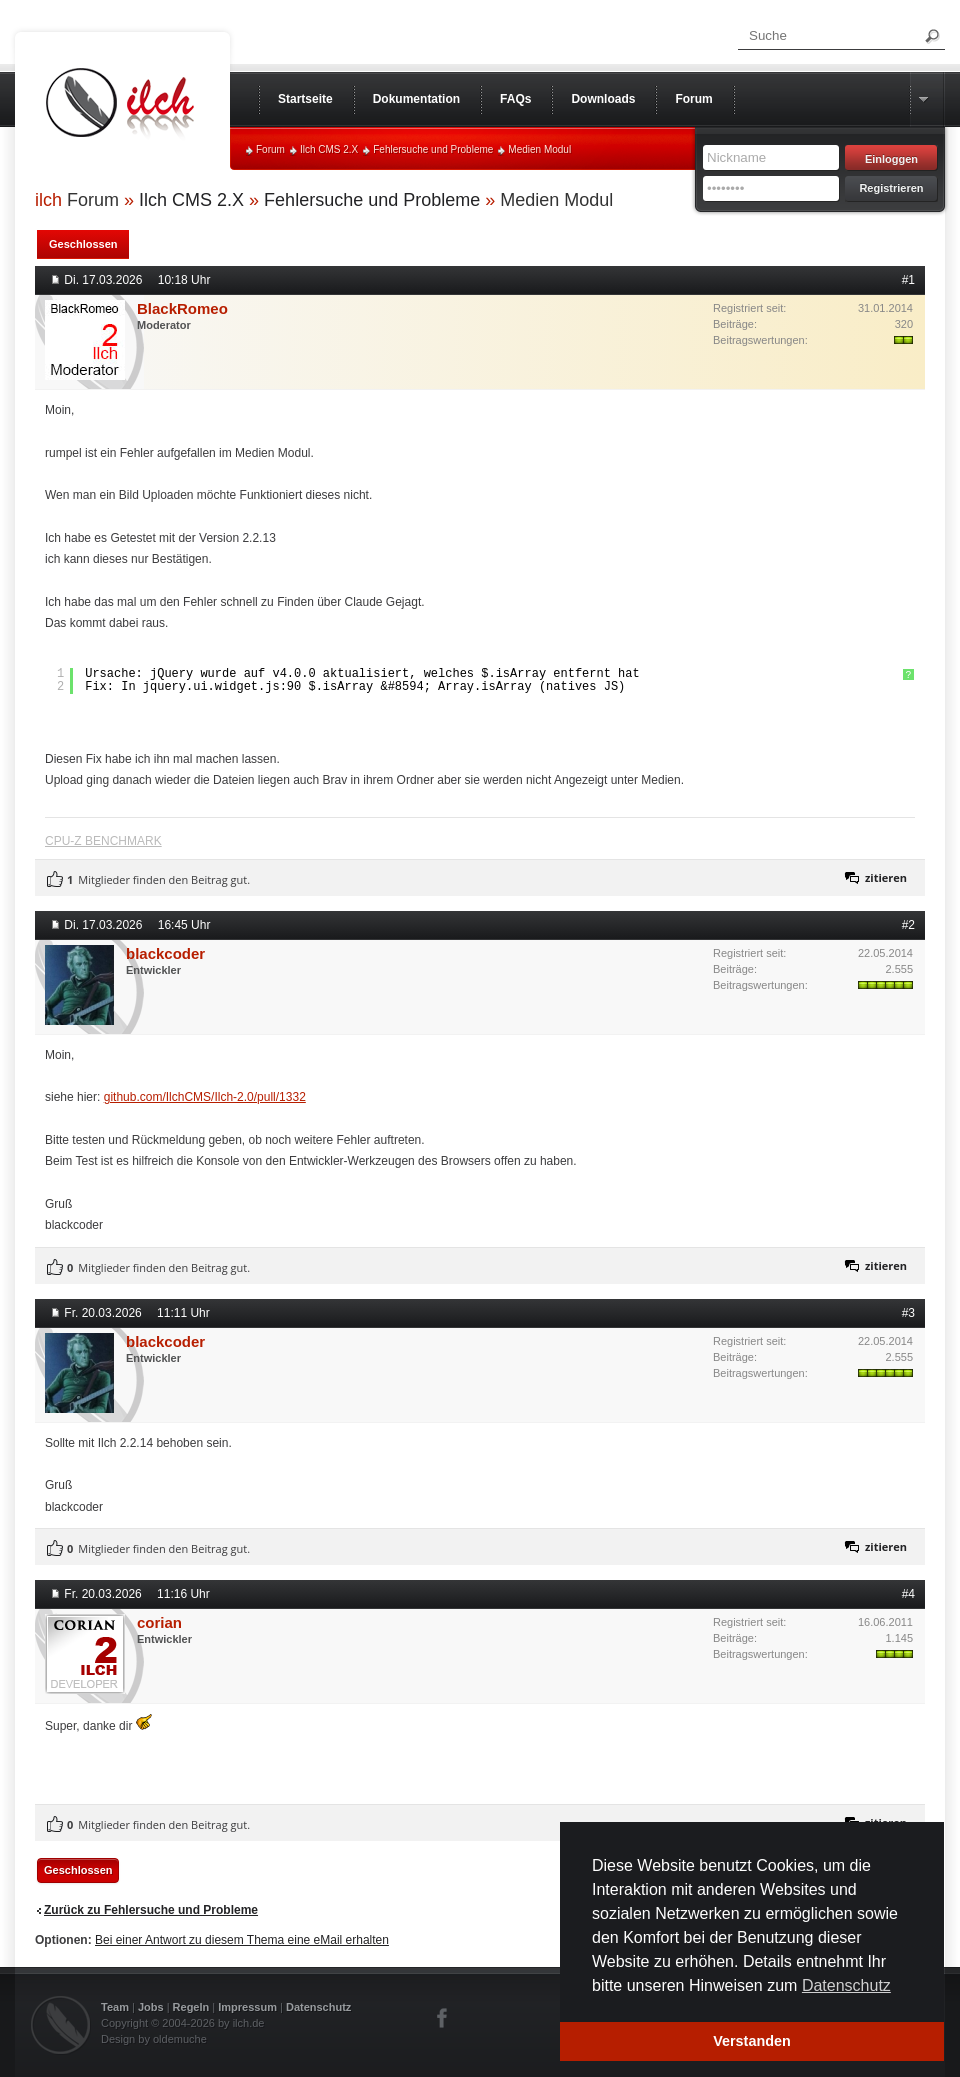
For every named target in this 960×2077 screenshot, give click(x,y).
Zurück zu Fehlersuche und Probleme (151, 1910)
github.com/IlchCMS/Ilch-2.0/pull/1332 (205, 1097)
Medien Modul (539, 149)
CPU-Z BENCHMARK (103, 841)
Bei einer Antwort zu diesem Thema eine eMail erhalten (242, 1940)
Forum (270, 149)
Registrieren (891, 188)
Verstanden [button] (752, 2041)
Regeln (191, 2007)
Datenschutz (318, 2007)
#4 (908, 1594)
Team (115, 2007)
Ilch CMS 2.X (329, 149)
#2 (908, 925)
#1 (908, 280)
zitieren (886, 877)
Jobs (151, 2007)
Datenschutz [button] (846, 1985)
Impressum (247, 2007)
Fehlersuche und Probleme (433, 149)
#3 (908, 1313)
